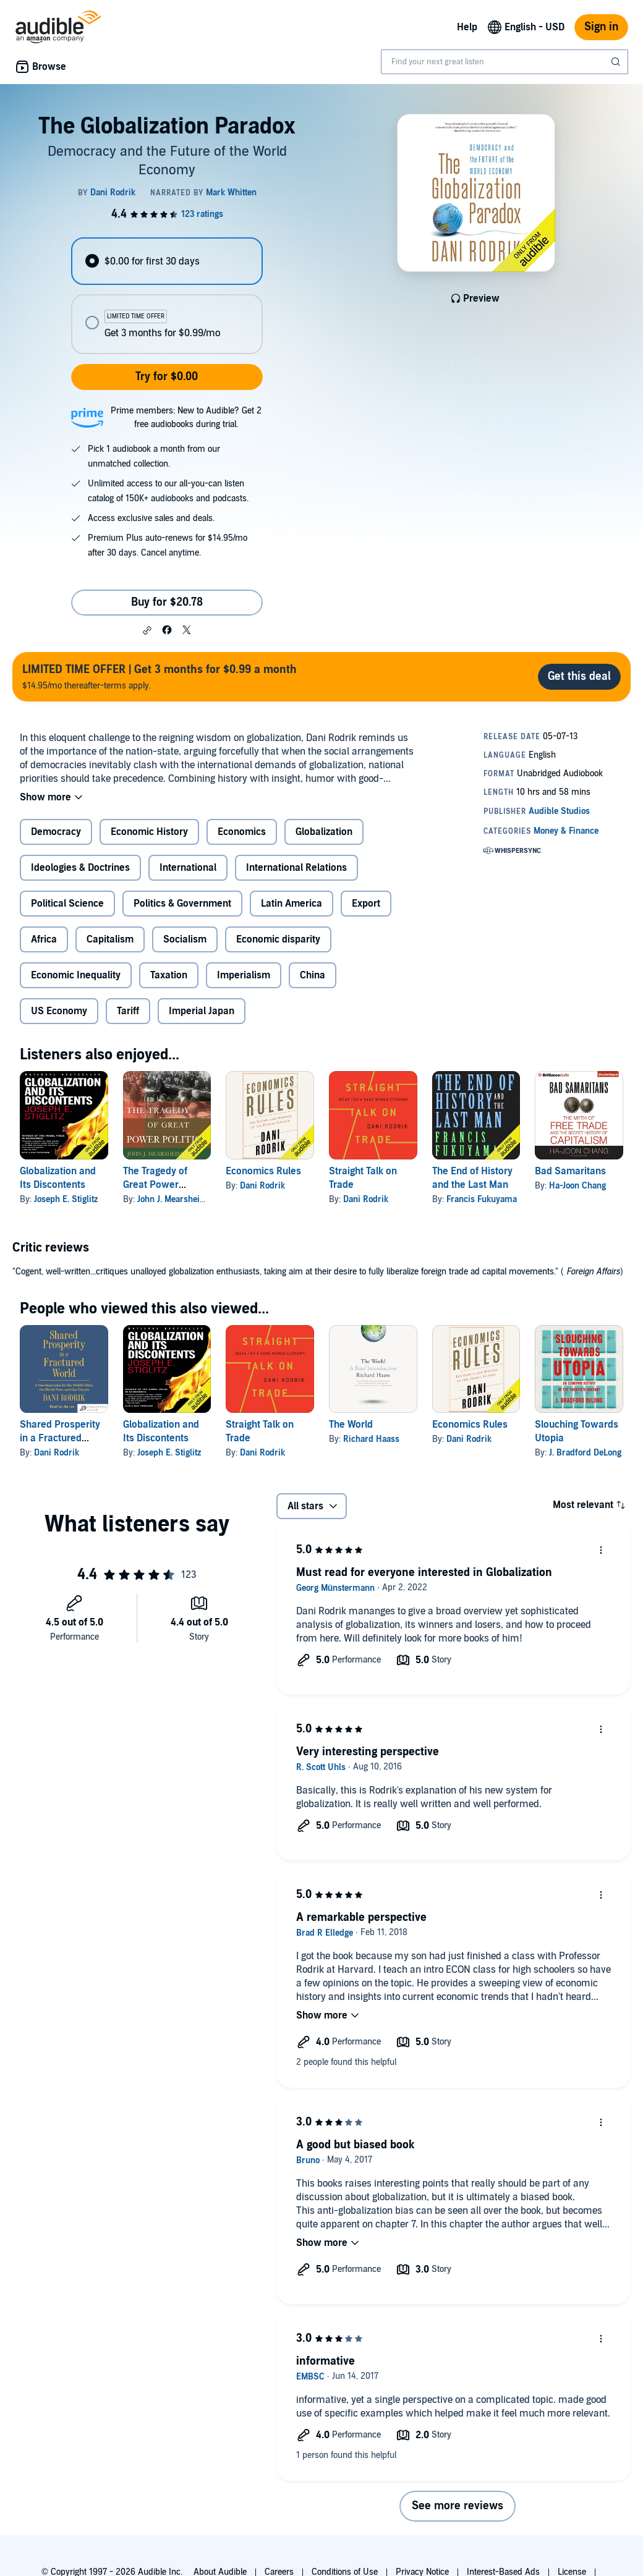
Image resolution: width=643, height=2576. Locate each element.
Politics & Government (182, 903)
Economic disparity (278, 939)
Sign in (601, 26)
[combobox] (504, 61)
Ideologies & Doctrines (80, 868)
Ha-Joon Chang (577, 1185)
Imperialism (243, 975)
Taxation (168, 975)
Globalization (324, 832)
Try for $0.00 (166, 376)
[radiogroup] (166, 295)
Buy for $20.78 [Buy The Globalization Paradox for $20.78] (167, 602)
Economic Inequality (76, 975)
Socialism (185, 939)
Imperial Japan (201, 1011)
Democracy (56, 832)
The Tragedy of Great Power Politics (155, 1185)
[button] (147, 630)
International (188, 868)
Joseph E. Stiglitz (66, 1199)
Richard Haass (371, 1439)
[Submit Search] (617, 61)
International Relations (296, 868)
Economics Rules (263, 1171)
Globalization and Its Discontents (161, 1431)
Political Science (67, 903)
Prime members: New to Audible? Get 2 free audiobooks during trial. (186, 417)
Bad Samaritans (570, 1171)
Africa (44, 939)
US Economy (59, 1011)
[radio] (166, 261)
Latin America (291, 903)
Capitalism (110, 939)
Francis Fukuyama (481, 1199)
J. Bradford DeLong (585, 1452)
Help (467, 27)
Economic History (149, 832)
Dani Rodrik (262, 1185)
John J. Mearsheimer (176, 1199)
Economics (242, 832)
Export (366, 903)
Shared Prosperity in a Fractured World (60, 1438)
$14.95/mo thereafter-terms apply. (159, 676)
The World (351, 1424)
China (312, 975)
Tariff (128, 1011)
